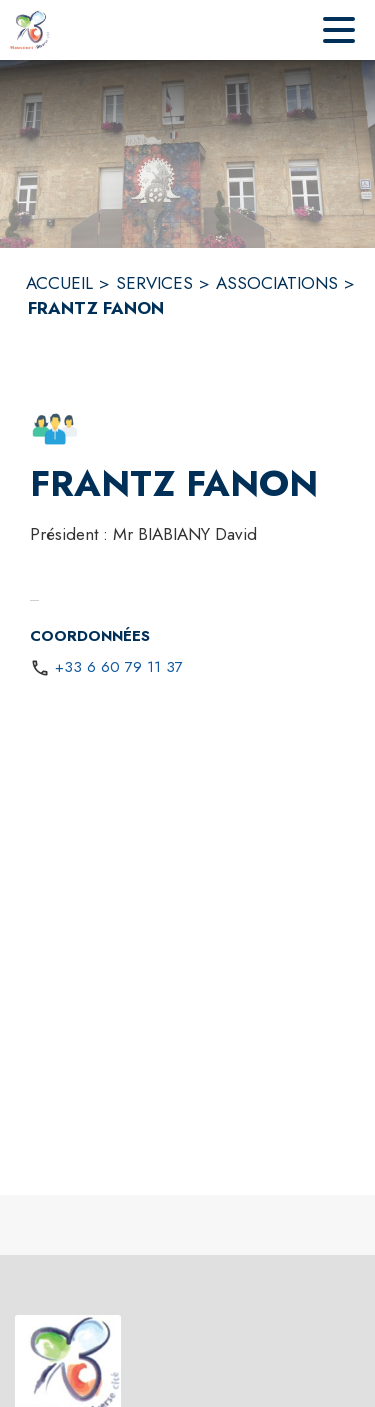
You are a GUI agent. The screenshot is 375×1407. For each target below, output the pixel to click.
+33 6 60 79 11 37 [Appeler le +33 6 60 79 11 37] (119, 667)
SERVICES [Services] (154, 283)
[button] (55, 429)
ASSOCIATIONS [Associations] (277, 283)
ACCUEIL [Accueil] (59, 283)
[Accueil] (30, 30)
